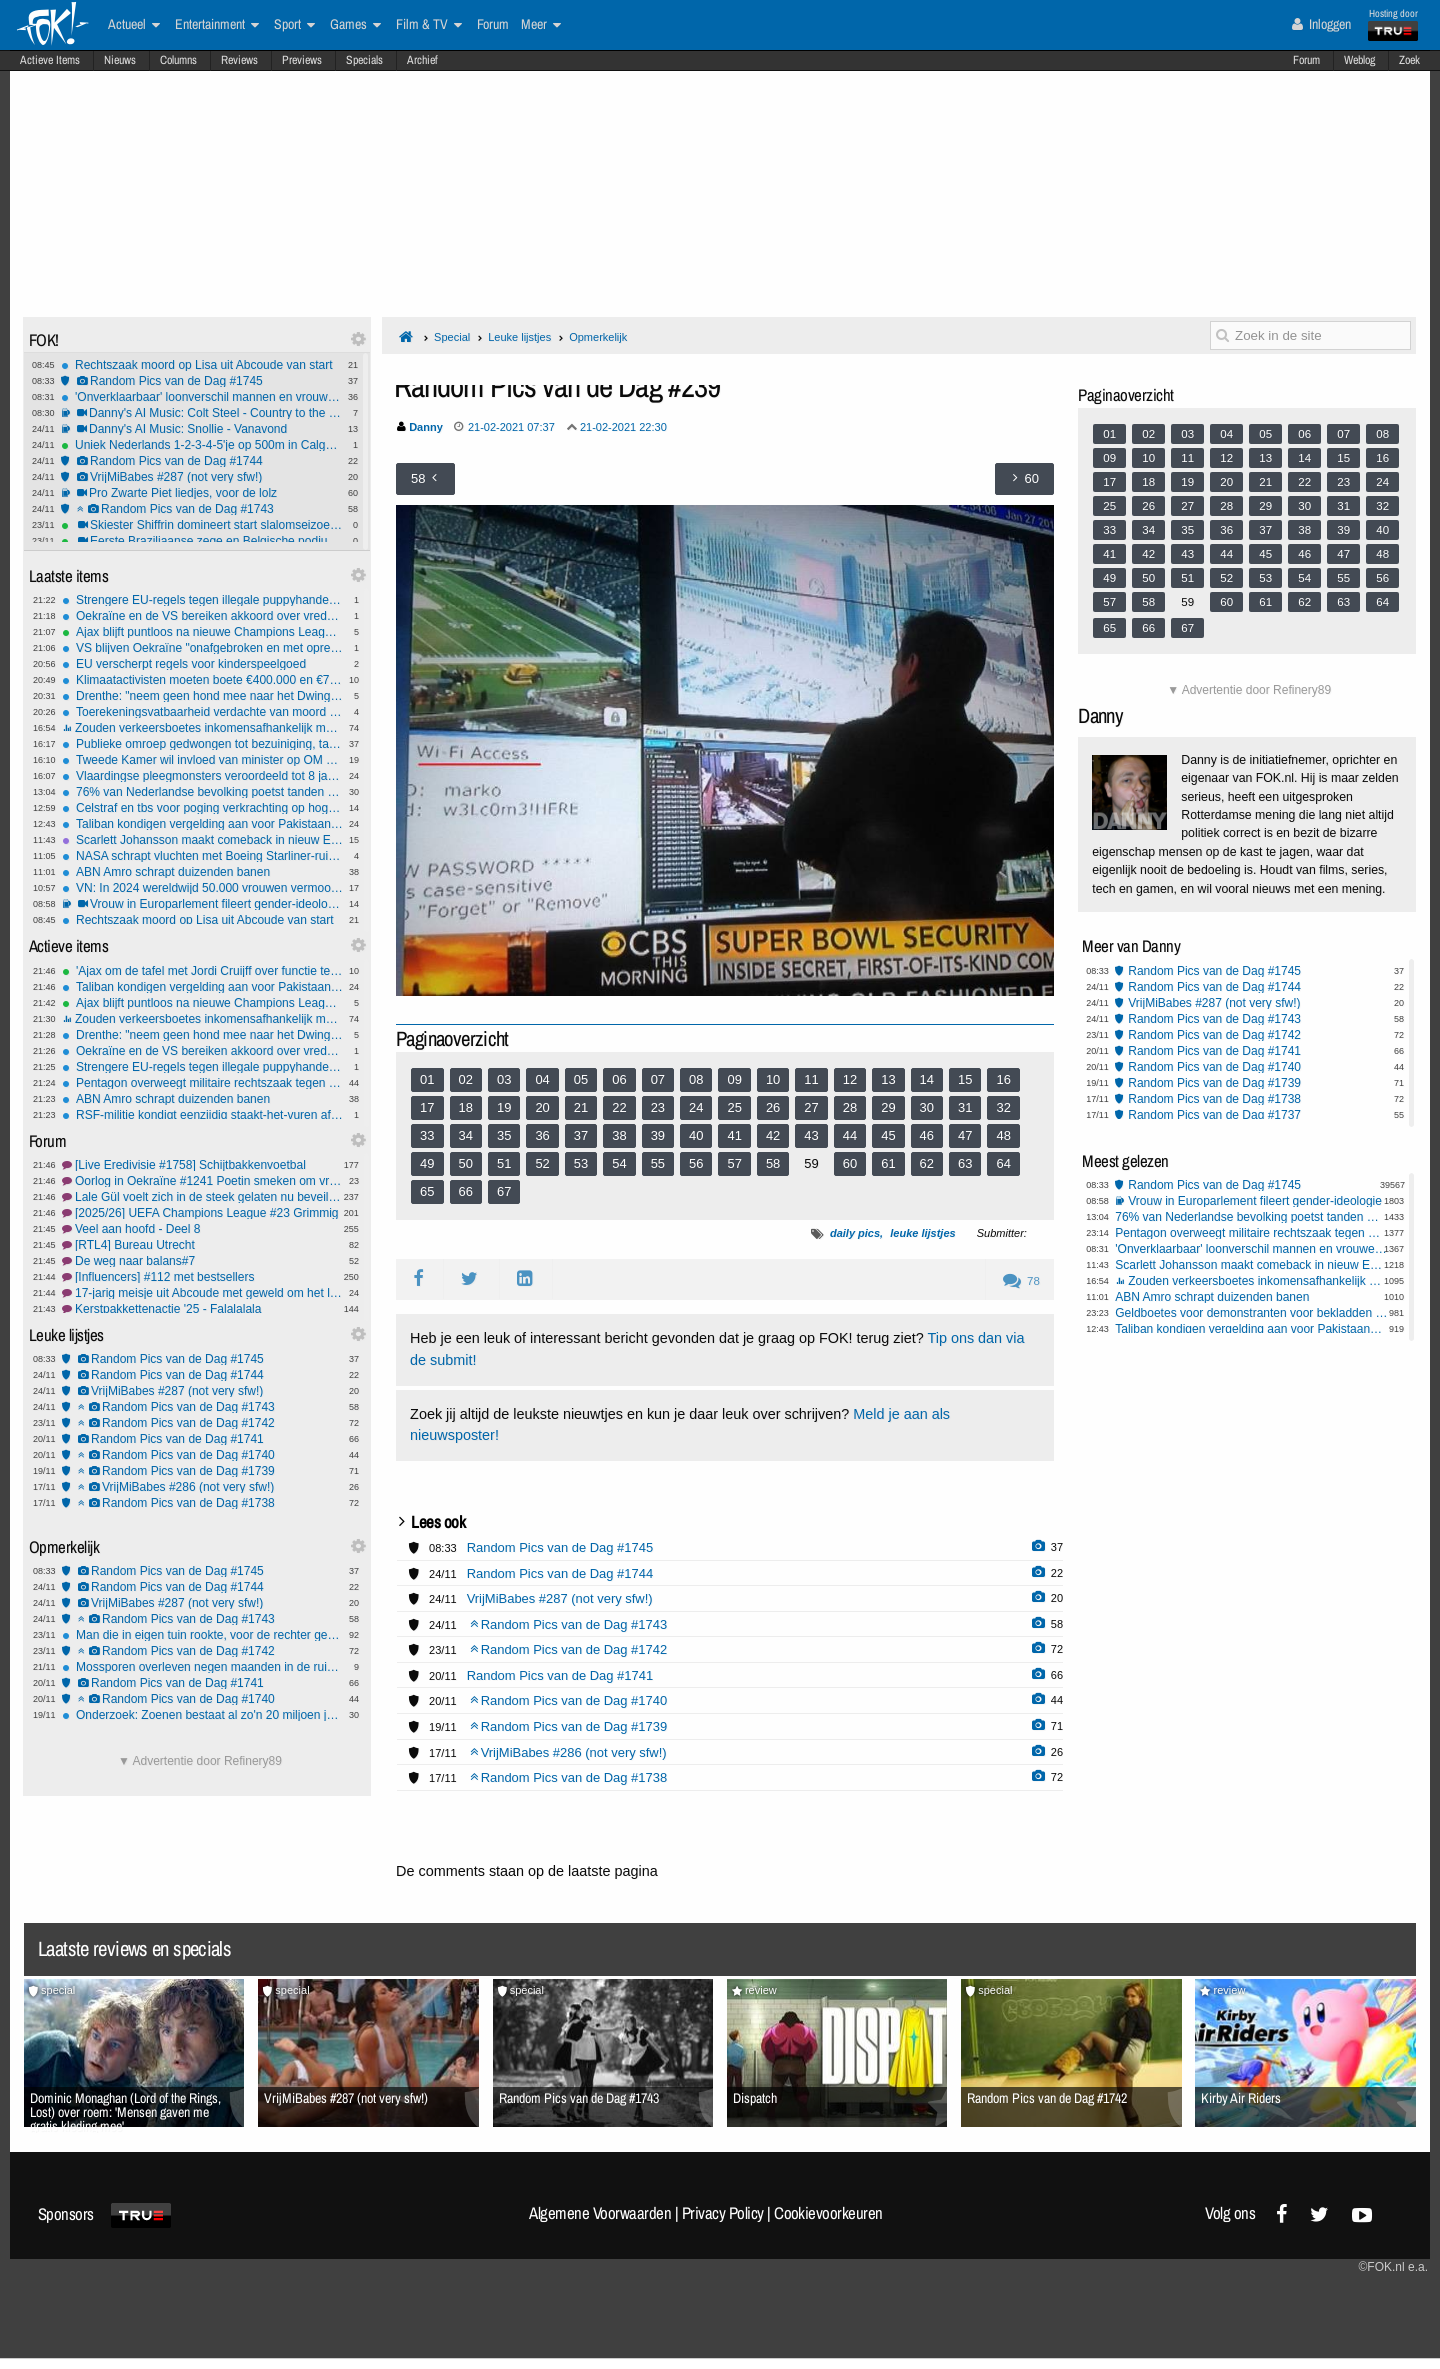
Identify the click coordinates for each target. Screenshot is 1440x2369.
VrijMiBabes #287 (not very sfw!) (201, 477)
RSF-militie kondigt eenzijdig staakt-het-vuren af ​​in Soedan (202, 1115)
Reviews (239, 60)
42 (773, 1135)
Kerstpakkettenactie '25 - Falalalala (202, 1309)
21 (581, 1107)
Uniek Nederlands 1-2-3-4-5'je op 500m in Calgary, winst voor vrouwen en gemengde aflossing (201, 445)
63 (965, 1163)
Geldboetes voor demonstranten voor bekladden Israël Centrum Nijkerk (1251, 1313)
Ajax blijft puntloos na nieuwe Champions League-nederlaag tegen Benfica (202, 632)
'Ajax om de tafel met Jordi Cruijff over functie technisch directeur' (202, 971)
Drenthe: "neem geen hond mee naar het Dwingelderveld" (202, 696)
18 (466, 1107)
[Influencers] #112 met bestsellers (202, 1277)
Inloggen (1321, 24)
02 (466, 1079)
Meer (541, 25)
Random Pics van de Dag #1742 (202, 1423)
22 (619, 1107)
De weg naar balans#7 (202, 1261)
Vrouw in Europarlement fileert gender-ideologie (202, 904)
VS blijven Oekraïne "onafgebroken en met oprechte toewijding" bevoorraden (202, 648)
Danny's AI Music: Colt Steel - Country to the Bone (201, 413)
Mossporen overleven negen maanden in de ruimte (202, 1667)
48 (1003, 1135)
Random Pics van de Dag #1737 (1214, 1115)
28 (850, 1107)
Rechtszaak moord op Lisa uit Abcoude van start (201, 365)
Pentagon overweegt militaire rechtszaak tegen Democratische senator (202, 1083)
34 (466, 1135)
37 (581, 1135)
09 (734, 1079)
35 (504, 1135)
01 (427, 1079)
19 (504, 1107)
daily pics (855, 1233)
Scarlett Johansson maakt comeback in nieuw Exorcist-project (202, 840)
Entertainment (217, 25)
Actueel (134, 25)
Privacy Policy (723, 2213)
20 (542, 1107)
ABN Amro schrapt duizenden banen (202, 872)
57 (734, 1163)
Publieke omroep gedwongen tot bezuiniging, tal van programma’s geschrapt (202, 744)
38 (619, 1135)
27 (811, 1107)
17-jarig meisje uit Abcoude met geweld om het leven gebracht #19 (202, 1293)
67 (504, 1191)
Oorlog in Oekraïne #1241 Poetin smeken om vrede (202, 1181)
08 (696, 1079)
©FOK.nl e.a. (1393, 2267)
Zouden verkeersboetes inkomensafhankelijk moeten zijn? (202, 728)
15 (965, 1079)
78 (1021, 1281)
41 (734, 1135)
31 (965, 1107)
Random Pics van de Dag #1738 (202, 1503)
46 (927, 1135)
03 (504, 1079)
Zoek (1409, 60)
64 (1003, 1163)
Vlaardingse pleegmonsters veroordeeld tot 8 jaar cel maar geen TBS (202, 776)
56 (696, 1163)
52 (542, 1163)
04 (542, 1079)
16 (1003, 1079)
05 (581, 1079)
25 (734, 1107)
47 (965, 1135)
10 (773, 1079)
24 (696, 1107)
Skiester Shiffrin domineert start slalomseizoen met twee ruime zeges (201, 525)
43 (811, 1135)
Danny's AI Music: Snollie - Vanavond (201, 429)
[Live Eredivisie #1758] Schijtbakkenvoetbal (202, 1165)
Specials (364, 60)
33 (427, 1135)
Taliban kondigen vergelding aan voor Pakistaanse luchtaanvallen (202, 824)
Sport (294, 25)
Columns (178, 60)
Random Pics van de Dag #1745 (201, 381)
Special (452, 337)
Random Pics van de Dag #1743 (201, 509)
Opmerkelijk (598, 337)
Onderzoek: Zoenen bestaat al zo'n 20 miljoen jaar (202, 1715)
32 (1003, 1107)
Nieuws (120, 60)
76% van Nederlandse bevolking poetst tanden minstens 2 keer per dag (202, 792)
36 (542, 1135)
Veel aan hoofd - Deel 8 (202, 1229)
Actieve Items (50, 60)
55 (658, 1163)
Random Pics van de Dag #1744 (201, 461)
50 (466, 1163)
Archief (422, 60)
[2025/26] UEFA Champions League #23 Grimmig (202, 1213)
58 (773, 1163)
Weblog (1359, 60)
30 (927, 1107)
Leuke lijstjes (519, 337)
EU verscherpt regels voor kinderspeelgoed (202, 664)
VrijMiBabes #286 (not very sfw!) (202, 1487)
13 (888, 1079)
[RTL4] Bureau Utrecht (202, 1245)
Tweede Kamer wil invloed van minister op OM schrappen (202, 760)
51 (504, 1163)
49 (427, 1163)
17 (427, 1107)
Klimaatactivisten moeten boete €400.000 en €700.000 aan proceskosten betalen (202, 680)
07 (658, 1079)
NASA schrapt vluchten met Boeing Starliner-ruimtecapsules (202, 856)
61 (888, 1163)
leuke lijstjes (922, 1233)
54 (619, 1163)
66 (466, 1191)
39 (658, 1135)
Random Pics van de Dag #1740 (202, 1455)
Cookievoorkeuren (828, 2213)
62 (927, 1163)
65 (427, 1191)
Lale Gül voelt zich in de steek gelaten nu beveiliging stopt (202, 1197)
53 (581, 1163)
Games (355, 25)
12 (850, 1079)
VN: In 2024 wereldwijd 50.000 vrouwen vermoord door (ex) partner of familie (202, 888)
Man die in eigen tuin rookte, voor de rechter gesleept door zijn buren (202, 1635)
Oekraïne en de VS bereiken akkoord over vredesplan (202, 616)
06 (619, 1079)
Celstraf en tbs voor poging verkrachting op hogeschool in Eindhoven (202, 808)
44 (850, 1135)
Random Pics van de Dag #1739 (202, 1471)
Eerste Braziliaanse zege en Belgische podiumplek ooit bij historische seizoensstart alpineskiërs (201, 541)
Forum (1306, 60)
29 (888, 1107)
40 (696, 1135)
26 (773, 1107)
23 (658, 1107)
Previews (302, 60)
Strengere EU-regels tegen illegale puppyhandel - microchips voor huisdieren (202, 600)
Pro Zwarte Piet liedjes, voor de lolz (201, 493)
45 (888, 1135)
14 (927, 1079)
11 (811, 1079)
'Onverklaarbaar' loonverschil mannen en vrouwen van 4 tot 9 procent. (201, 397)
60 (850, 1163)
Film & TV (429, 25)
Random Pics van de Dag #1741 (202, 1439)
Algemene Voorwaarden (600, 2213)
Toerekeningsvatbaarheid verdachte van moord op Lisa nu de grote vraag (202, 712)
